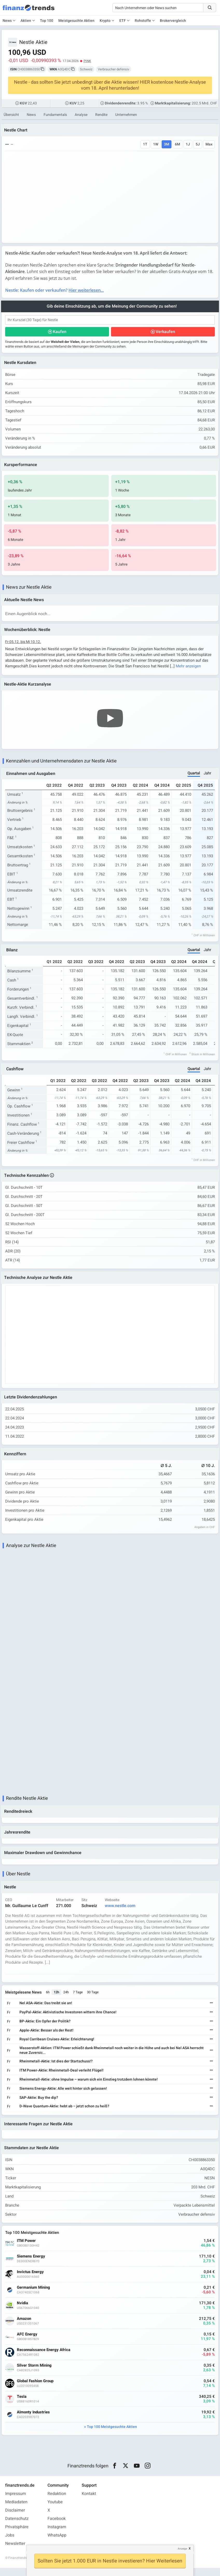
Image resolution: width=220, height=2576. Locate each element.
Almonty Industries (34, 2420)
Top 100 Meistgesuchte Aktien (112, 2435)
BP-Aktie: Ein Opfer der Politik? (45, 2028)
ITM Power (27, 2249)
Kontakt (89, 2502)
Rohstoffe (143, 20)
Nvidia (23, 2311)
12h (57, 1998)
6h (48, 1998)
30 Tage (93, 1998)
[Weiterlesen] (210, 2010)
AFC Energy (28, 2342)
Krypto (105, 20)
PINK (87, 61)
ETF (122, 20)
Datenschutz (17, 2527)
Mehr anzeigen (189, 668)
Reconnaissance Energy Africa (44, 2358)
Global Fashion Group (36, 2389)
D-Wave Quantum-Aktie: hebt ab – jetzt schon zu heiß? (65, 2113)
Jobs (9, 2543)
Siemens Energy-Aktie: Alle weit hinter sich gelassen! (64, 2095)
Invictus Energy (31, 2280)
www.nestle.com (121, 1912)
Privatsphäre (17, 2535)
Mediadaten (16, 2510)
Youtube (55, 2510)
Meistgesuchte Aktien (76, 20)
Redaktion (56, 2502)
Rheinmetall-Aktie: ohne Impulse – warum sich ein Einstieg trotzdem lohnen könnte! (89, 2086)
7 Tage (79, 1998)
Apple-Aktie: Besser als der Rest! (47, 2037)
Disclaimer (15, 2518)
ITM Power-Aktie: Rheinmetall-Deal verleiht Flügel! (62, 2077)
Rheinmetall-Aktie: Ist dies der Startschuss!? (56, 2068)
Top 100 (46, 20)
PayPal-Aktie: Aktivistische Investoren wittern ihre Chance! (68, 2019)
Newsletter (15, 2551)
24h (67, 1998)
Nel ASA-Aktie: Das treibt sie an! (46, 2010)
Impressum (15, 2502)
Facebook (56, 2527)
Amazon (25, 2327)
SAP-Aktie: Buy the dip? (39, 2104)
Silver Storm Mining (35, 2373)
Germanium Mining (34, 2296)
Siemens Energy (32, 2264)
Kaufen (60, 332)
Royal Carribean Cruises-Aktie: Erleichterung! (57, 2046)
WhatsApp (56, 2543)
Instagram (56, 2535)
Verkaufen (165, 332)
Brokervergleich (173, 20)
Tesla (22, 2405)
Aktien (25, 20)
